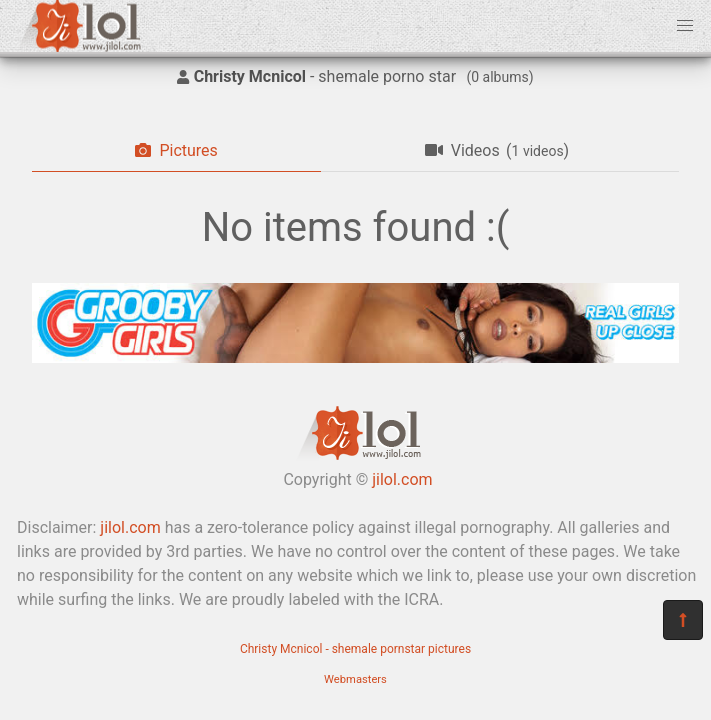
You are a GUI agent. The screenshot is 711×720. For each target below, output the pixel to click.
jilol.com (402, 479)
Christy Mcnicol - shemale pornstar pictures (355, 649)
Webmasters (355, 679)
